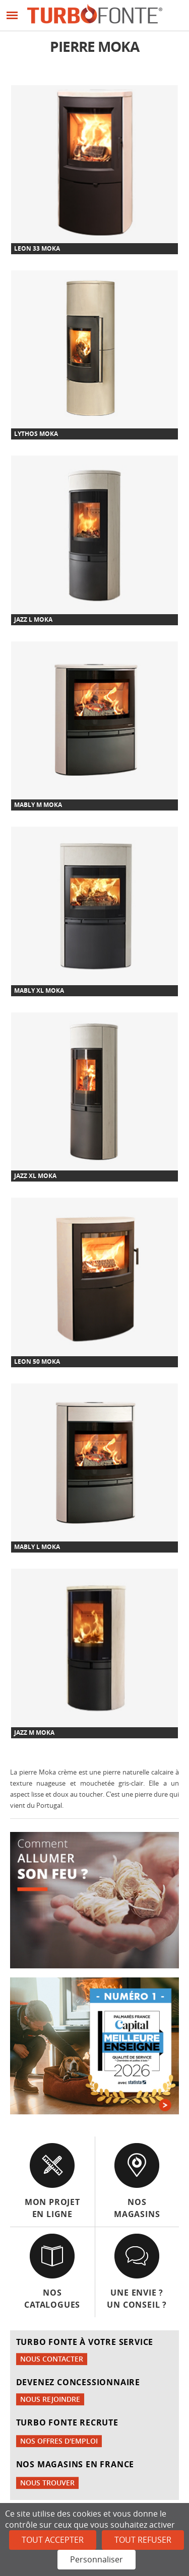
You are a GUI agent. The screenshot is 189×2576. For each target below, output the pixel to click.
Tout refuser (142, 2539)
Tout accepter (53, 2539)
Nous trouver (47, 2482)
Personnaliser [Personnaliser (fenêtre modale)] (96, 2559)
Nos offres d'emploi (59, 2441)
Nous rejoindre (50, 2399)
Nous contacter (51, 2359)
